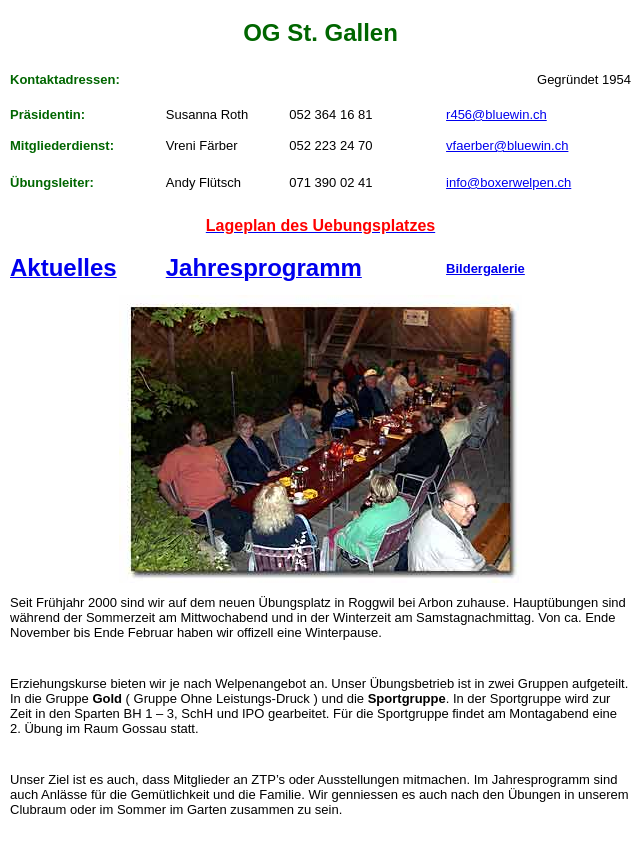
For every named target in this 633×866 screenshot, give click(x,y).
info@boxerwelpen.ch (508, 182)
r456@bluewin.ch (496, 114)
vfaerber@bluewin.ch (507, 145)
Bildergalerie (485, 268)
